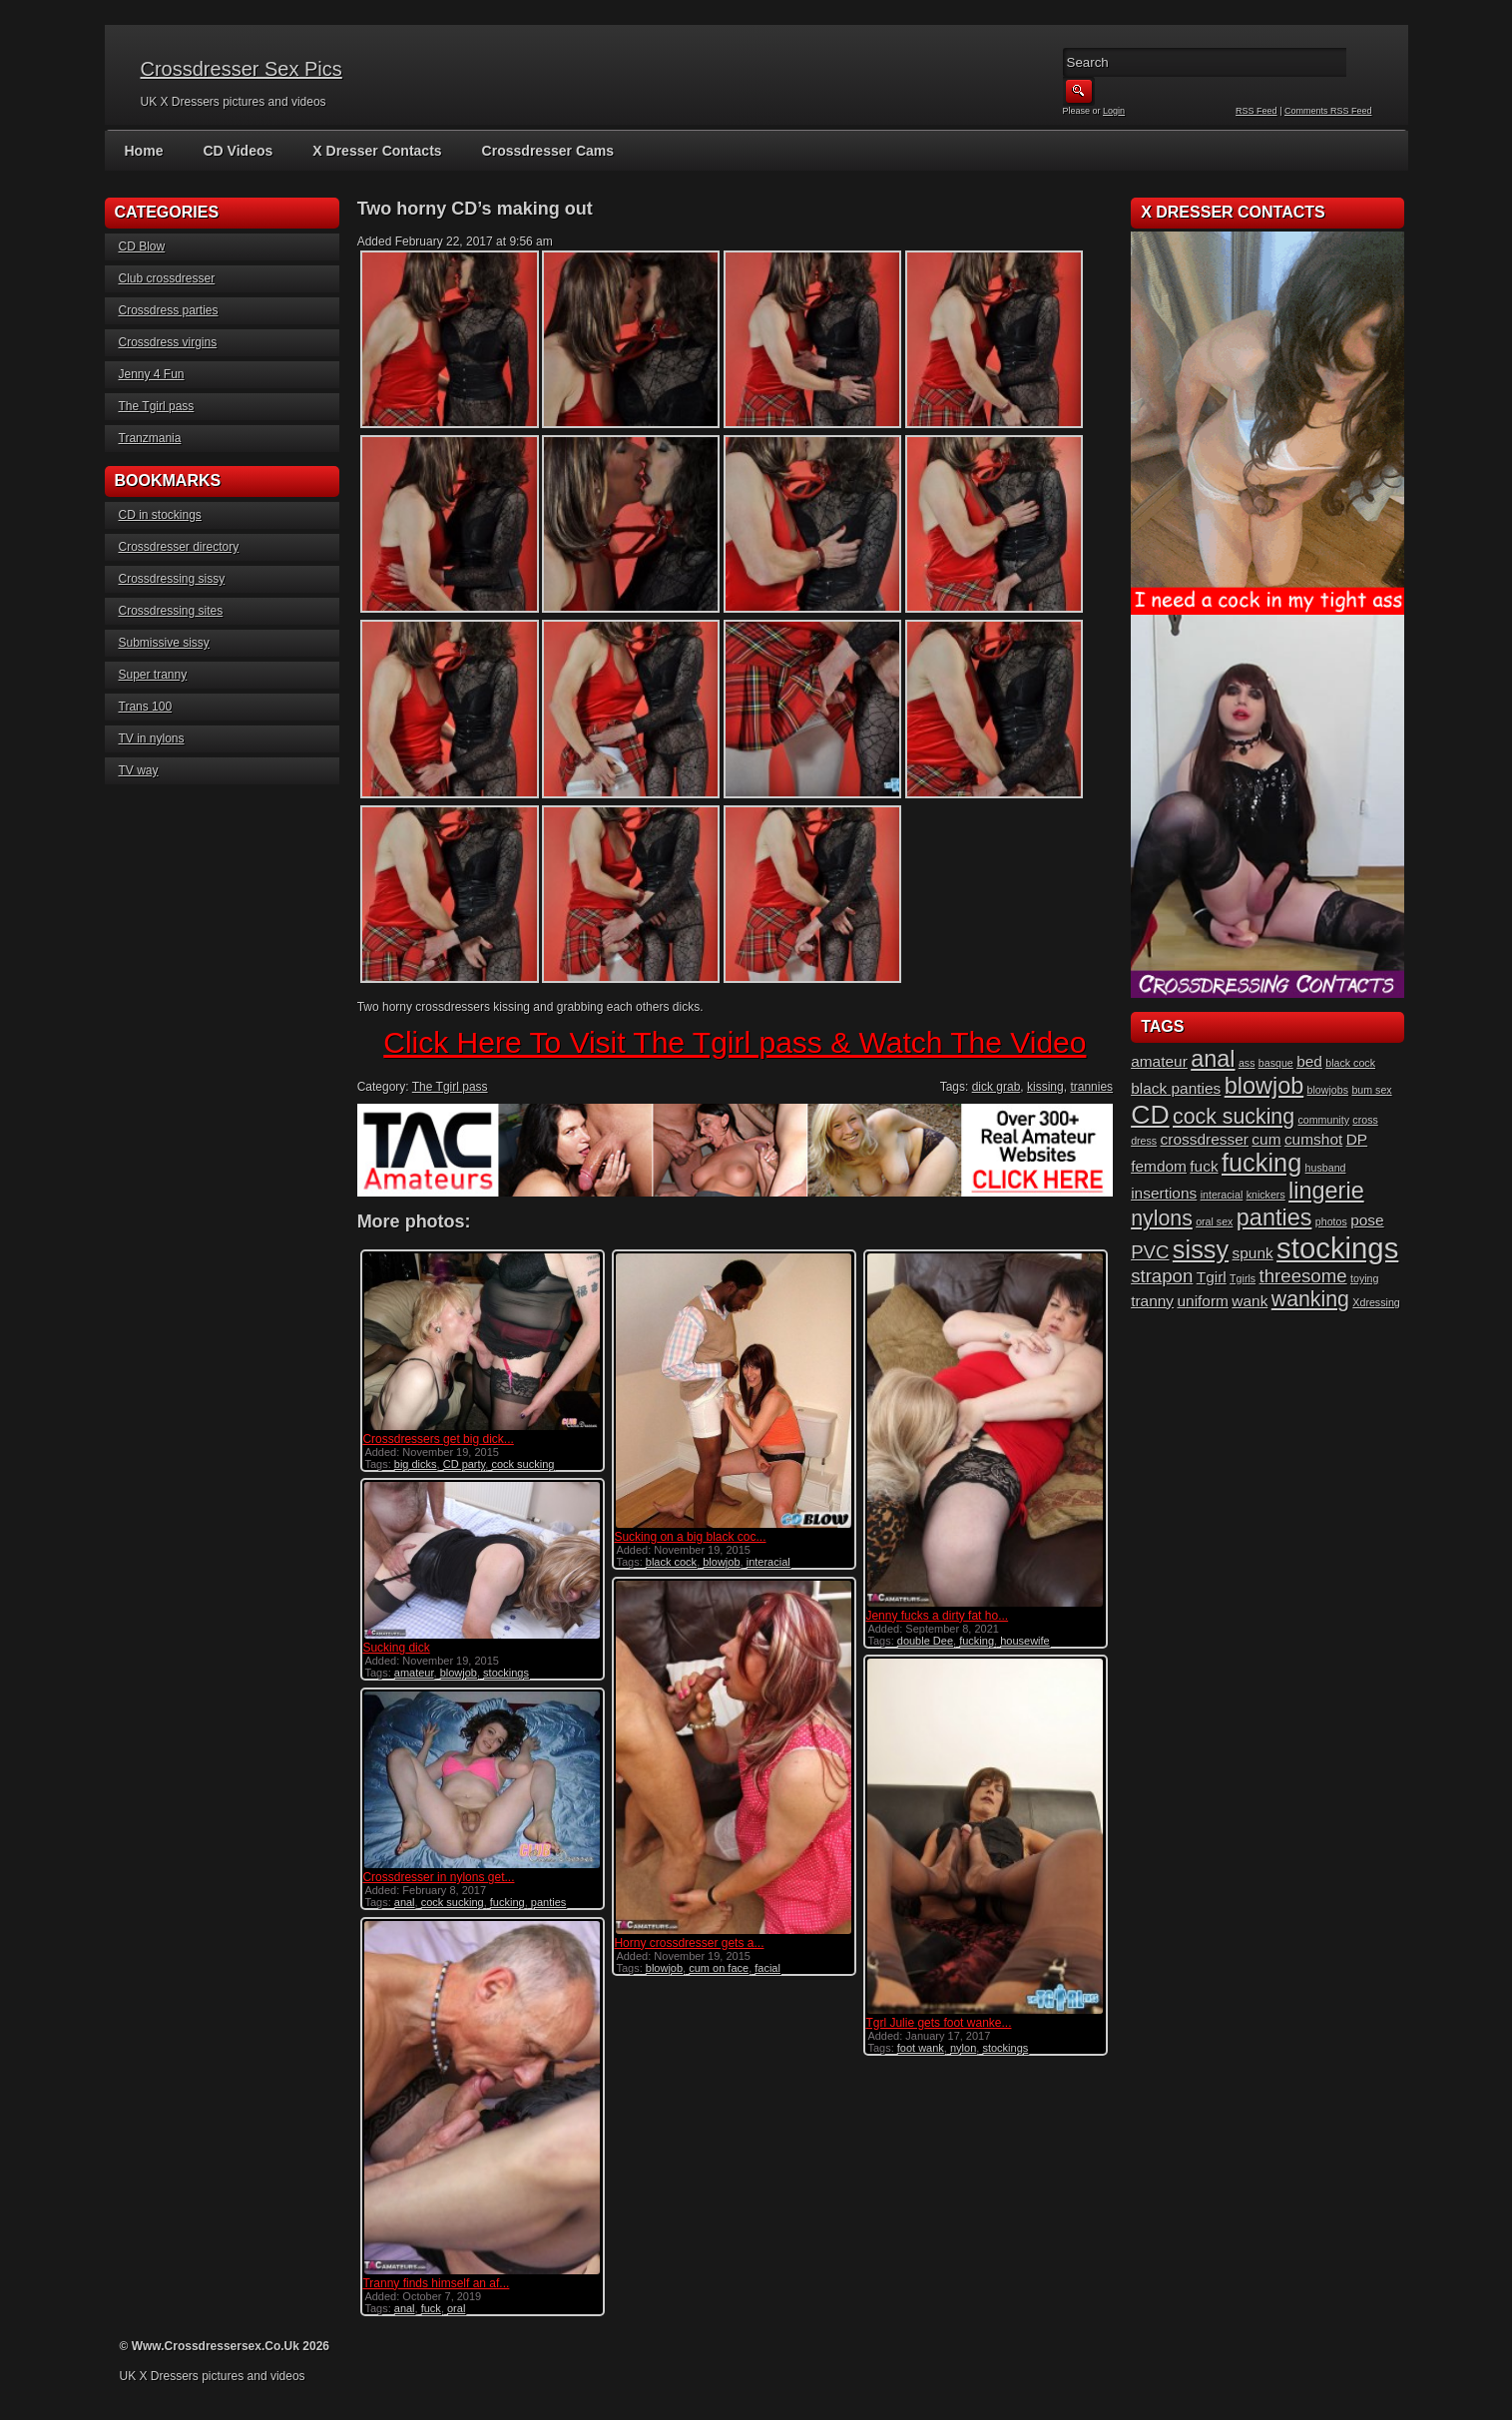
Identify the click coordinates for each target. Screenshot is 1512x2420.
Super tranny (153, 675)
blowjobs (1327, 1090)
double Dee (925, 1641)
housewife (1025, 1641)
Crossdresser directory (179, 547)
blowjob (721, 1562)
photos (1331, 1221)
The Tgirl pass (157, 406)
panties (548, 1902)
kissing (1045, 1087)
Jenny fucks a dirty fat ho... (936, 1616)
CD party (464, 1464)
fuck (431, 2308)
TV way (139, 770)
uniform (1203, 1300)
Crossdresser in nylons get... (438, 1877)
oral (456, 2308)
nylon (963, 2048)
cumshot (1313, 1139)
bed (1309, 1061)
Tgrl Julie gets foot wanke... (938, 2023)
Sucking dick (395, 1648)
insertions (1164, 1193)
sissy (1201, 1249)
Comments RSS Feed (1328, 111)
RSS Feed (1256, 111)
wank (1249, 1300)
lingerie (1326, 1191)
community (1323, 1120)
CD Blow (142, 246)
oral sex (1214, 1221)
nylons (1162, 1218)
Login (1114, 111)
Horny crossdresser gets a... (688, 1943)
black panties (1176, 1088)
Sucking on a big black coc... (689, 1537)
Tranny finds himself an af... (435, 2283)
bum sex (1371, 1090)
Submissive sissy (164, 643)
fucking (976, 1641)
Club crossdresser (167, 278)
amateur (414, 1673)
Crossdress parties (169, 310)
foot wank (920, 2048)
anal (404, 1902)
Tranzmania (150, 438)
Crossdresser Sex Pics (241, 69)
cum (1266, 1139)
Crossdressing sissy (172, 579)
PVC (1150, 1251)
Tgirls (1243, 1278)
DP (1356, 1139)
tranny (1152, 1300)
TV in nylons (152, 738)
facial (767, 1968)
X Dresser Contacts (376, 151)
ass (1247, 1063)
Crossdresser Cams (547, 151)
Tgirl (1212, 1276)
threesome (1303, 1275)
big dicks (415, 1464)
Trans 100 (146, 707)
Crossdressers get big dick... (437, 1439)
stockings (506, 1673)
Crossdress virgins (168, 342)
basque (1276, 1063)
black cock (671, 1562)
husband (1325, 1168)
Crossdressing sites (171, 611)
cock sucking (522, 1464)
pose (1367, 1219)
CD (1150, 1115)
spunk (1253, 1252)
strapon (1162, 1275)
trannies (1091, 1087)
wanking (1310, 1299)
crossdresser (1205, 1139)
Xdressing (1375, 1302)
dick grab (996, 1087)
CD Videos (237, 151)
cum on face (719, 1968)
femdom (1159, 1166)
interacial (768, 1562)
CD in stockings (160, 515)
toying (1364, 1278)
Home (144, 151)
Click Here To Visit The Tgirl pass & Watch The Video (734, 1042)
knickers (1266, 1195)
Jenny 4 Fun (152, 374)
